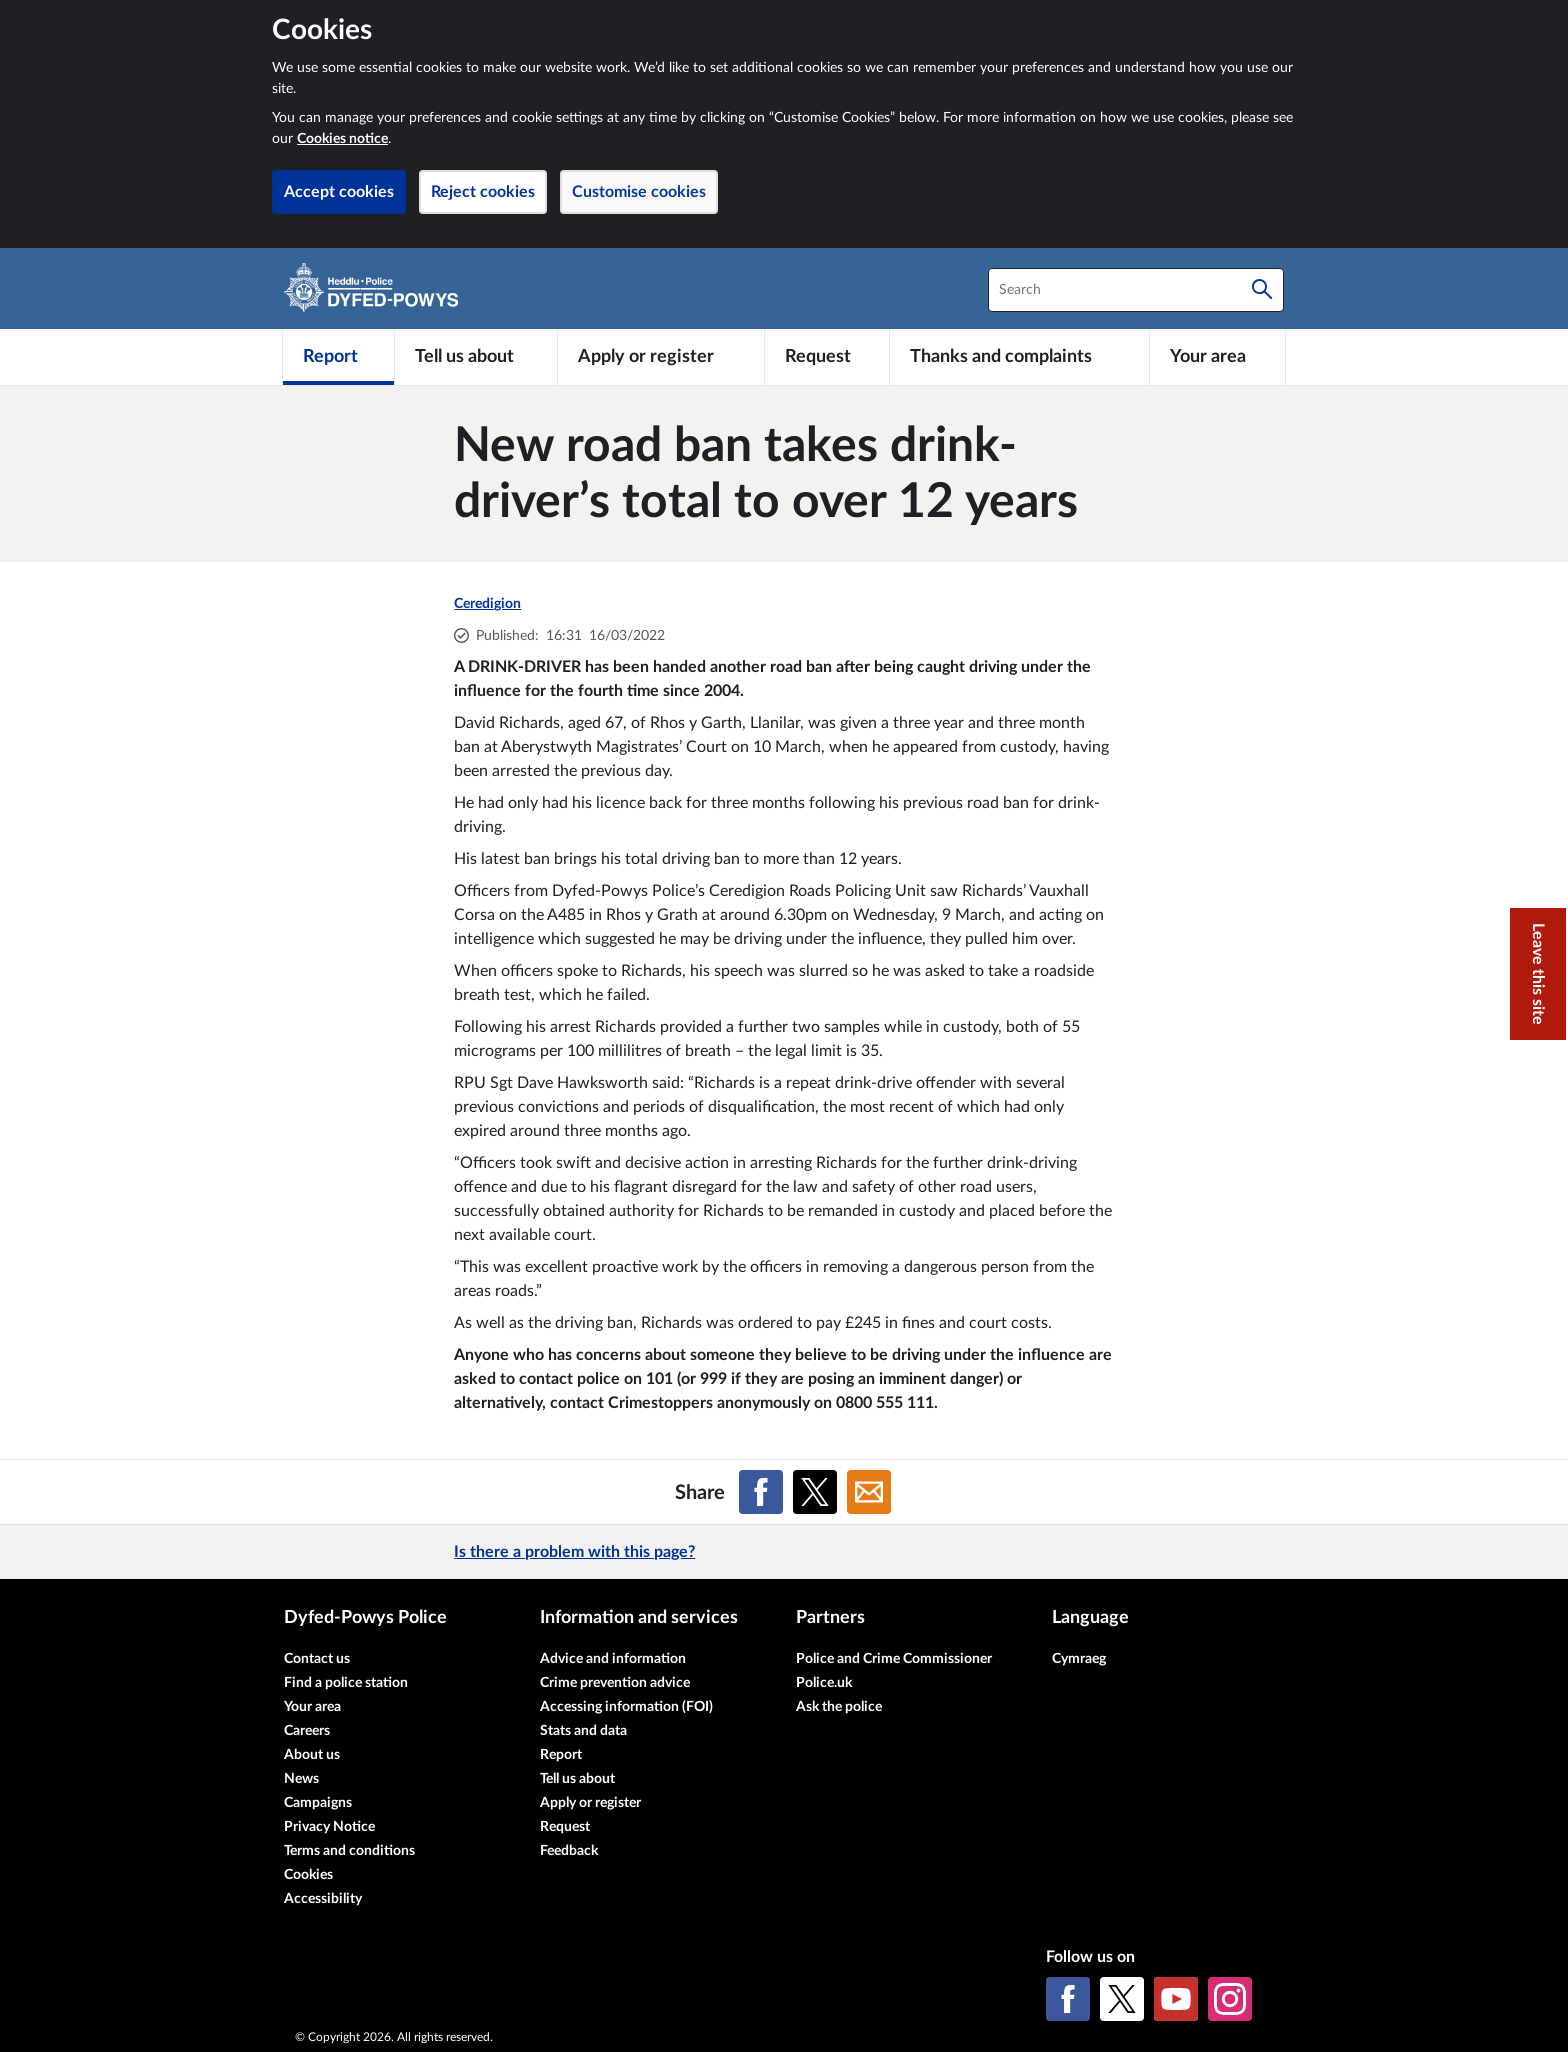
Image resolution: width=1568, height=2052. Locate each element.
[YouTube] (1176, 1999)
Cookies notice (342, 139)
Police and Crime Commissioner (894, 1659)
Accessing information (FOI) (626, 1707)
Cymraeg (1079, 1659)
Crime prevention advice (615, 1683)
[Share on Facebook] (761, 1492)
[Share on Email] (869, 1492)
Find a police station (346, 1683)
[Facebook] (1068, 1999)
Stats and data (583, 1731)
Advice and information (613, 1659)
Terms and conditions (349, 1851)
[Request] (827, 357)
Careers (307, 1731)
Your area (312, 1707)
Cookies (308, 1875)
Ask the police (839, 1707)
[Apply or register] (660, 357)
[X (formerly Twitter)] (1122, 1999)
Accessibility (323, 1899)
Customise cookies (639, 192)
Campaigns (318, 1803)
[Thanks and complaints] (1019, 357)
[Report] (338, 357)
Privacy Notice (329, 1827)
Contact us (317, 1659)
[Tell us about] (476, 357)
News (301, 1779)
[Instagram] (1230, 1999)
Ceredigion (487, 604)
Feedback (569, 1851)
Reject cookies (483, 192)
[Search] (1262, 290)
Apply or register (590, 1803)
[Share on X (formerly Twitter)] (815, 1492)
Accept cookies (339, 192)
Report (561, 1755)
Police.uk (824, 1683)
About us (312, 1755)
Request (565, 1827)
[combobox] (1136, 290)
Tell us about (577, 1779)
